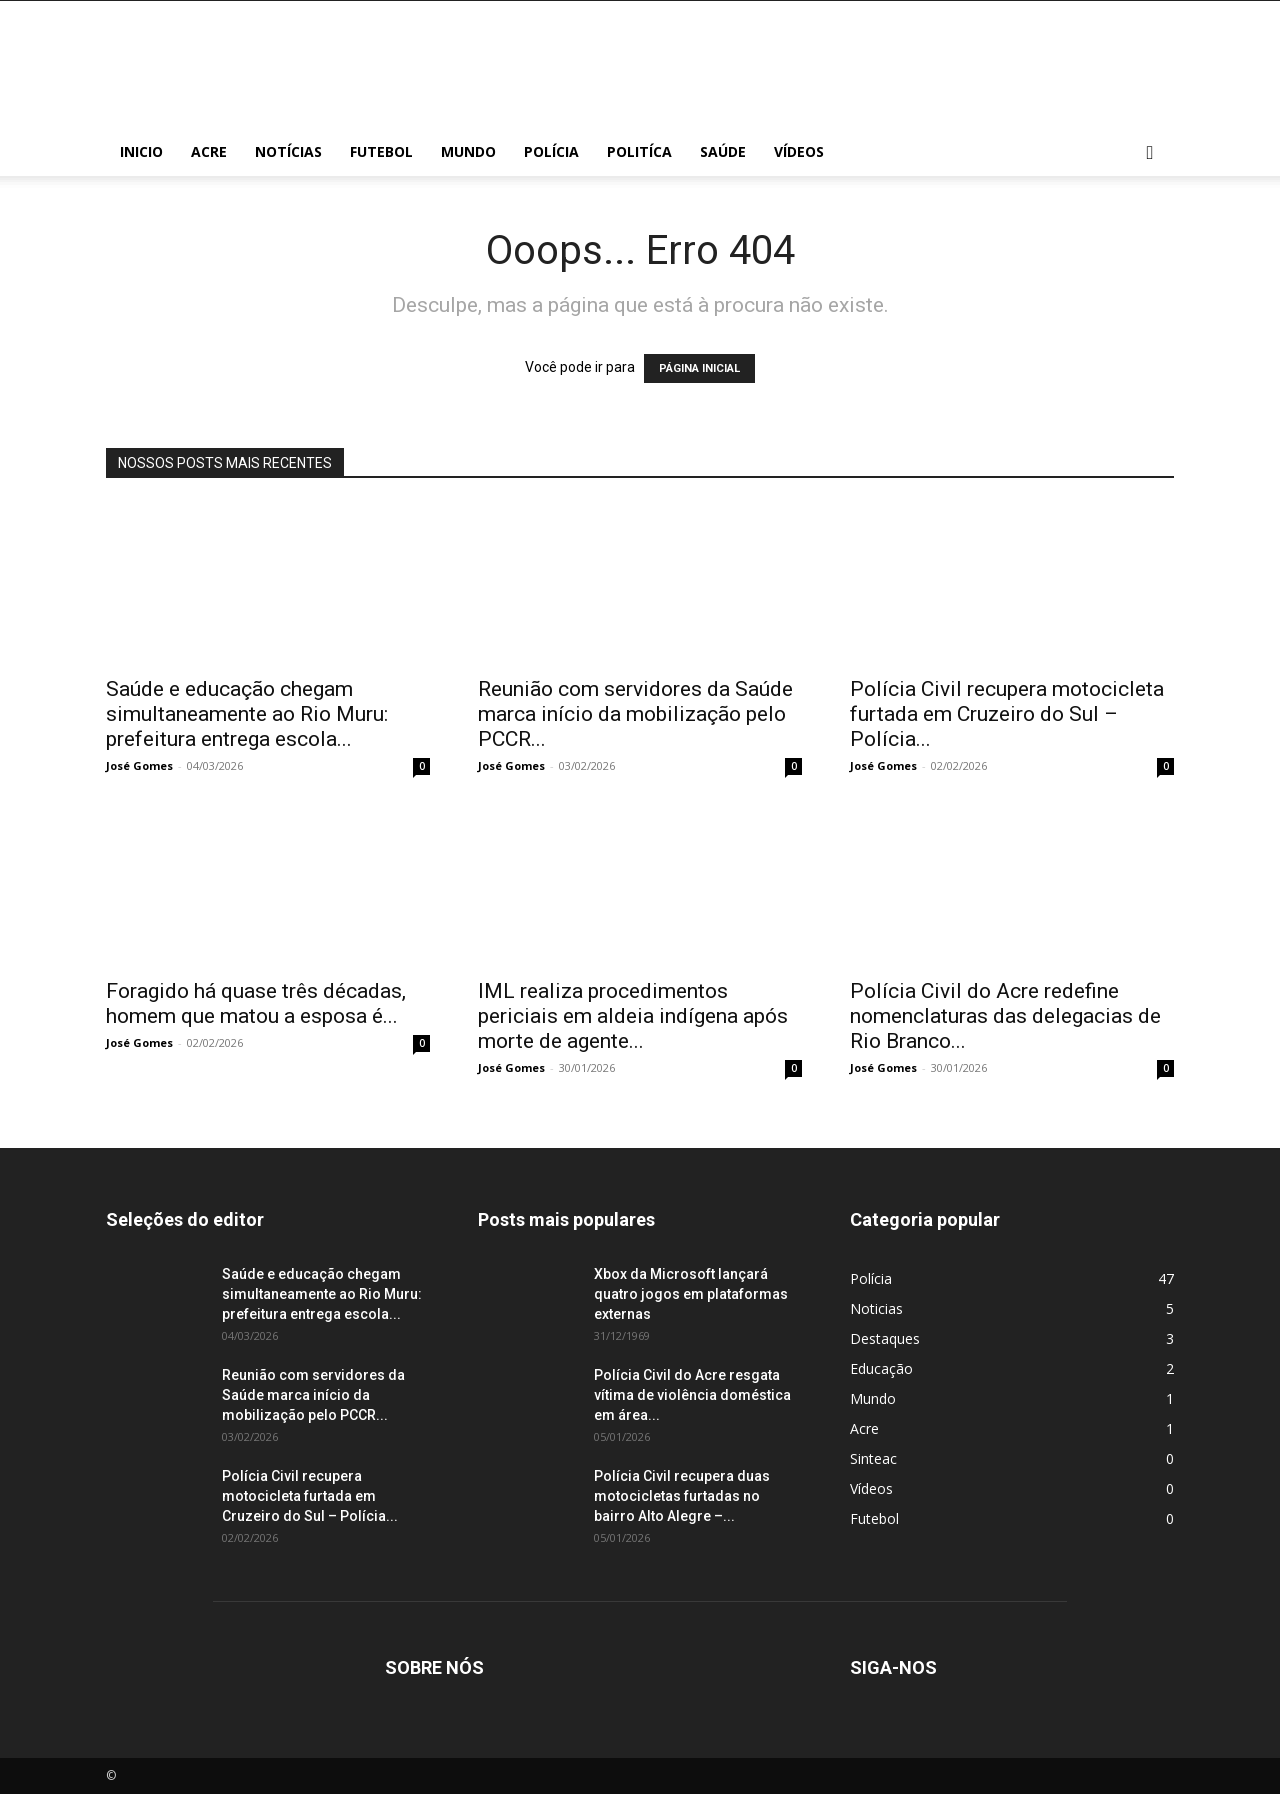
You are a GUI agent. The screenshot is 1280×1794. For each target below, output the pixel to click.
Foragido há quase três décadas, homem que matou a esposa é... (256, 1003)
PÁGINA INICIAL (699, 368)
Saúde (723, 151)
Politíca (639, 151)
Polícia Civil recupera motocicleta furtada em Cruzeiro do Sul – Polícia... (1007, 714)
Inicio (141, 151)
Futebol (381, 151)
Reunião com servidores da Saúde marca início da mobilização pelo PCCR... (635, 714)
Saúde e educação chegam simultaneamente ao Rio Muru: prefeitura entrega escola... (247, 714)
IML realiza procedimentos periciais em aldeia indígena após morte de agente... (633, 1016)
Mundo (468, 151)
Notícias (288, 151)
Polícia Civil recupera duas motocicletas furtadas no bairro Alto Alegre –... (682, 1496)
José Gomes (139, 765)
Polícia (551, 151)
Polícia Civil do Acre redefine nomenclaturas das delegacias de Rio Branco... (1005, 1016)
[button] (1150, 153)
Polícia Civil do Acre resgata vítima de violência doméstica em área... (692, 1395)
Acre (209, 151)
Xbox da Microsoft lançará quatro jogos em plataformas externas (691, 1294)
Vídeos (799, 151)
